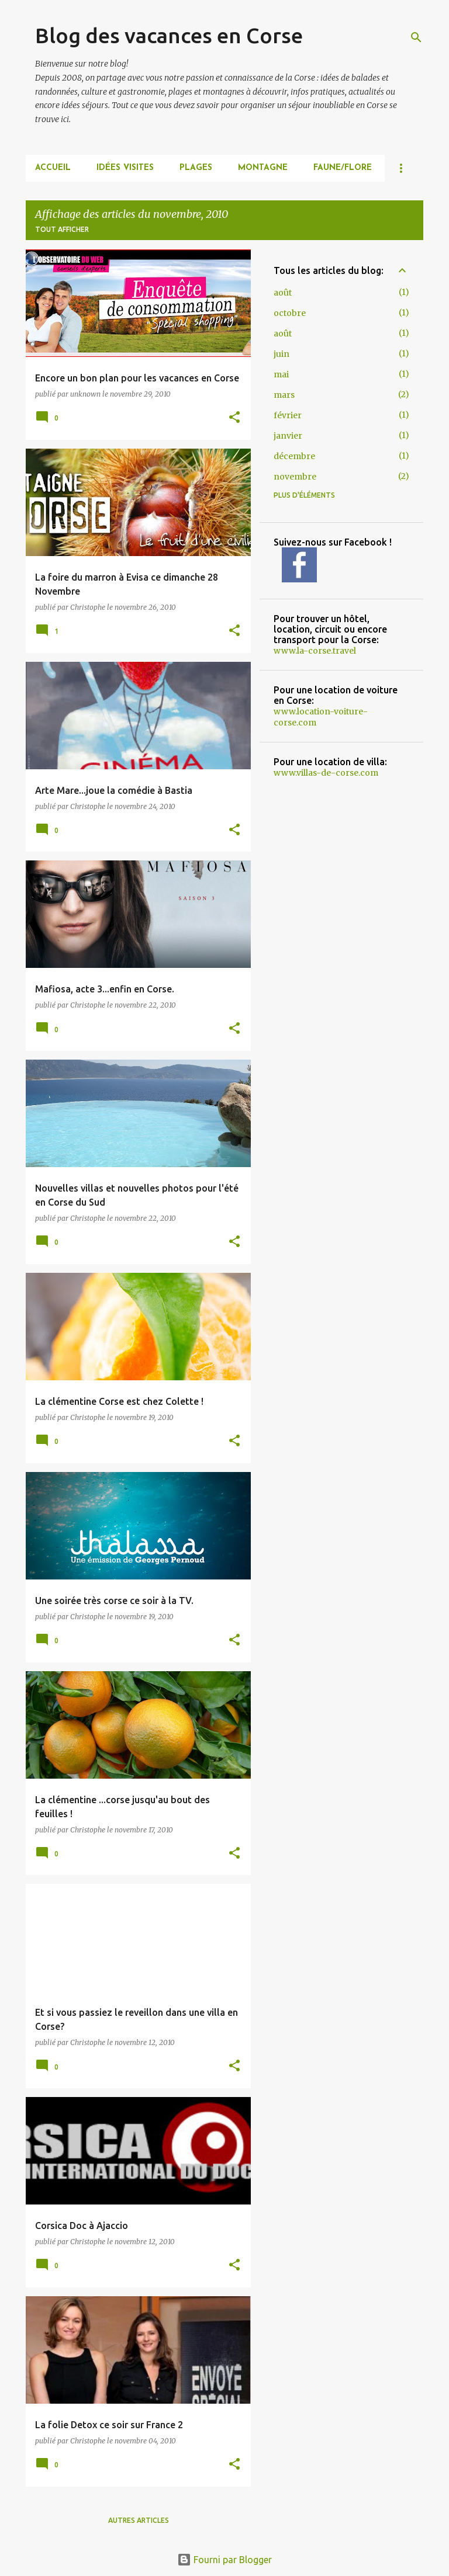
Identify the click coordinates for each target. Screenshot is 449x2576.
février (288, 415)
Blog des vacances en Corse (169, 35)
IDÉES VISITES (125, 168)
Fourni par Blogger (224, 2559)
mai (281, 374)
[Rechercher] (416, 37)
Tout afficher (62, 229)
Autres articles (138, 2520)
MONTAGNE (263, 168)
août (283, 292)
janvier (288, 436)
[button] (234, 418)
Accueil (53, 168)
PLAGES (195, 168)
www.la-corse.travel (315, 650)
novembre (295, 476)
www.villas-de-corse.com (326, 773)
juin (281, 354)
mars (284, 395)
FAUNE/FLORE (342, 168)
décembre (294, 456)
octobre (290, 313)
